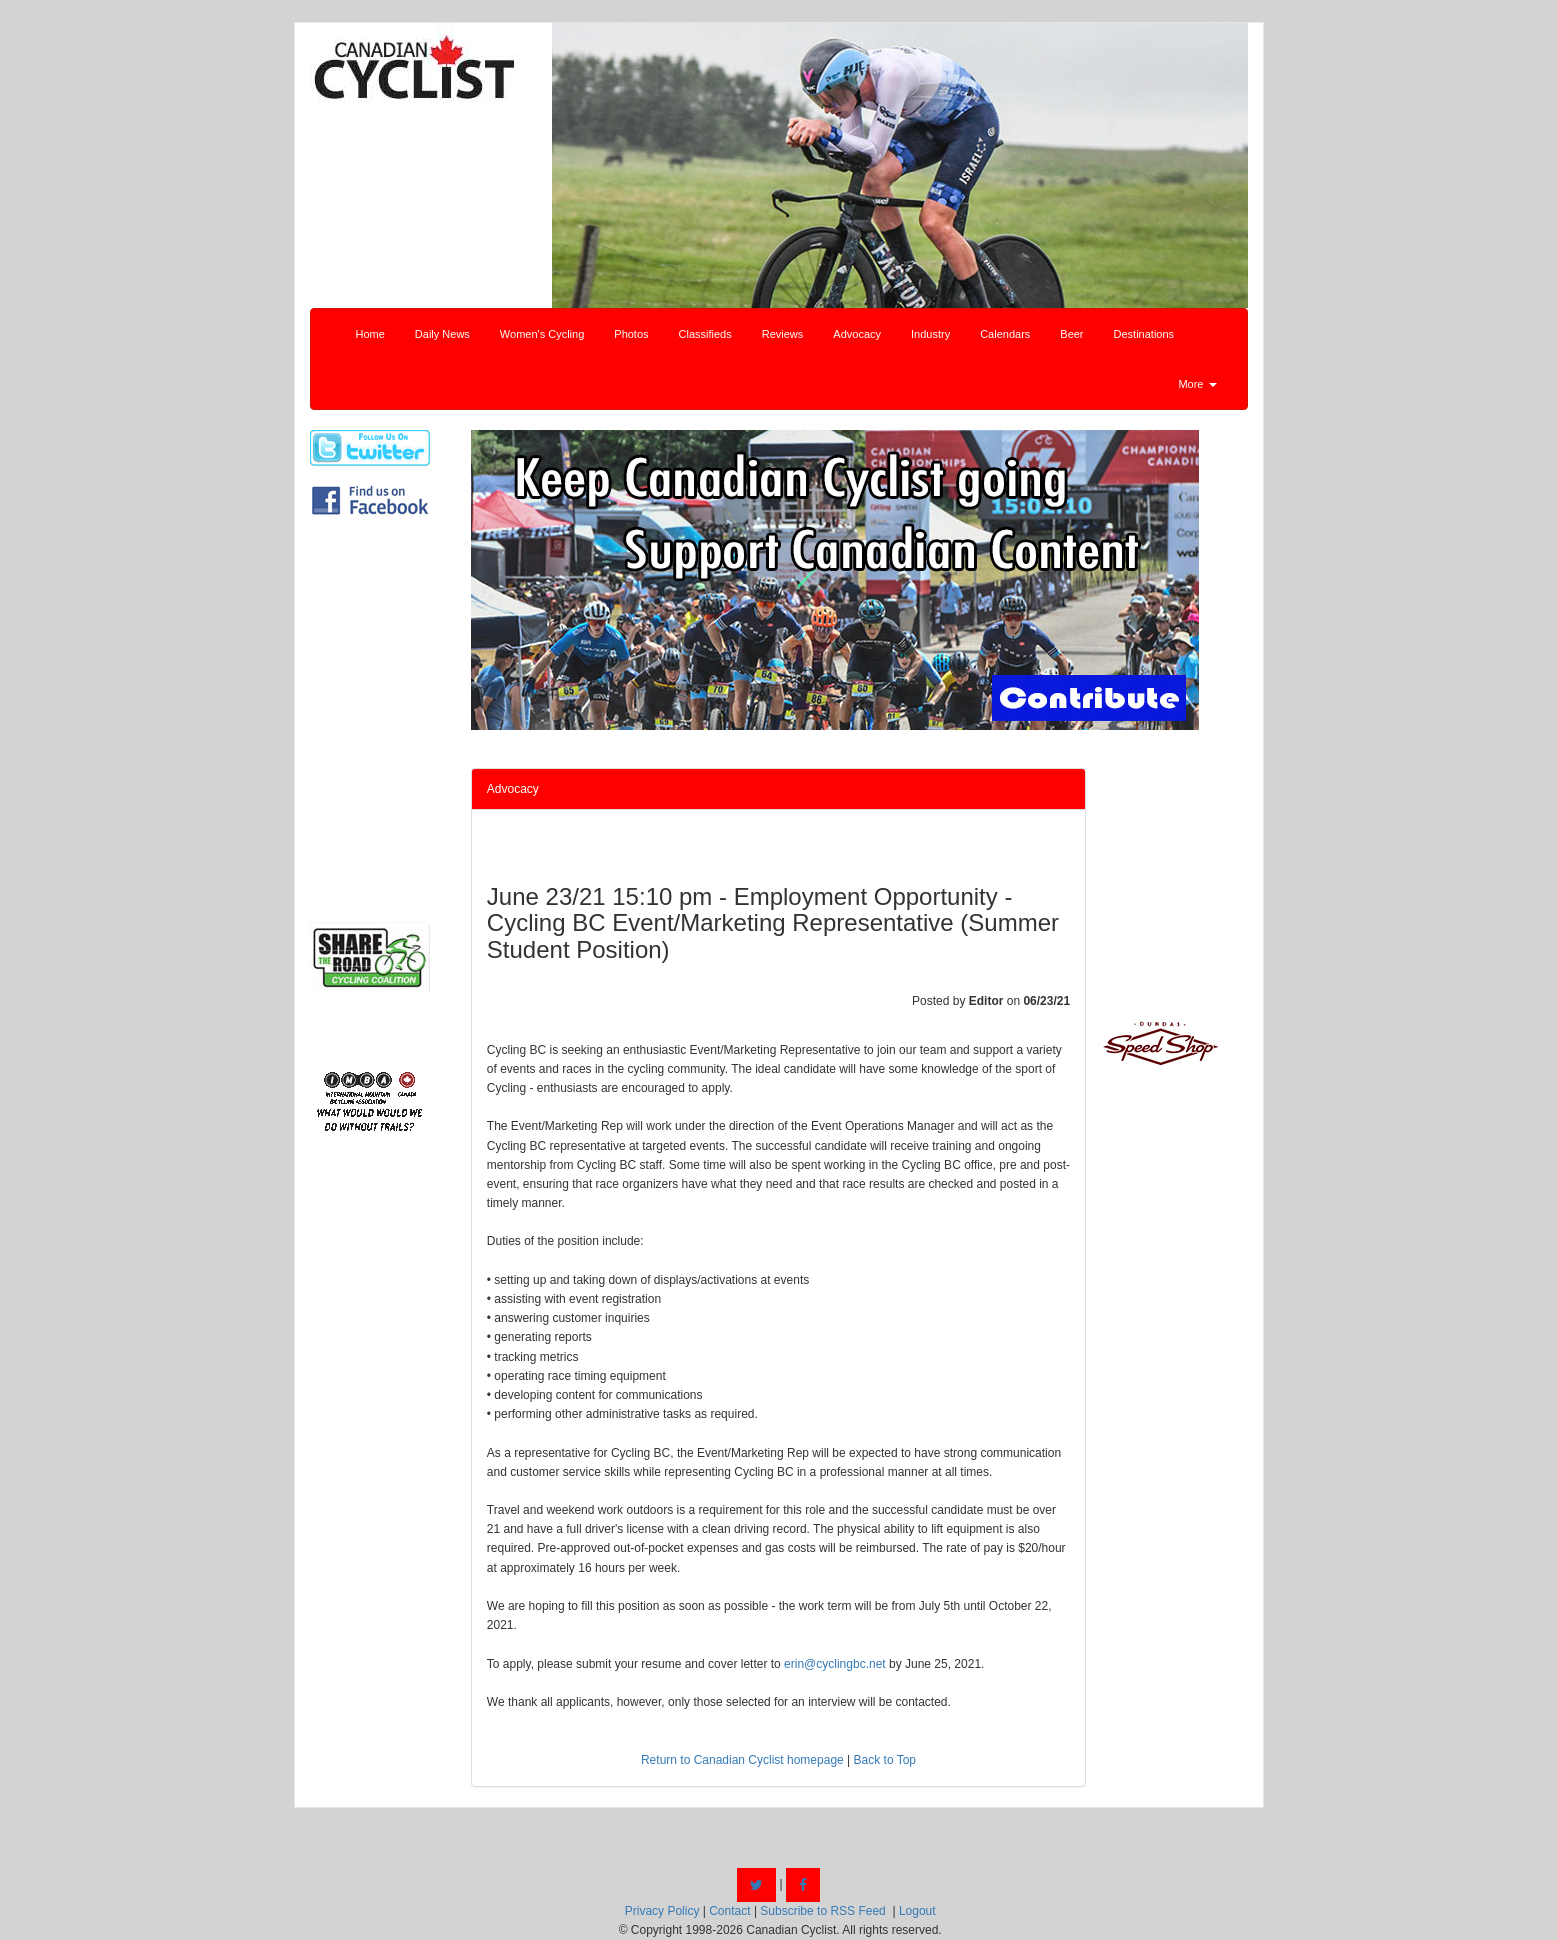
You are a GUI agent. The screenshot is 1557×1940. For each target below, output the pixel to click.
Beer (1071, 334)
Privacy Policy (662, 1911)
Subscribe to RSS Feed (822, 1911)
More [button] (1197, 384)
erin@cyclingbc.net (835, 1664)
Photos (631, 334)
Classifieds (705, 334)
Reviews (783, 334)
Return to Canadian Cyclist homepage (742, 1760)
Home (370, 334)
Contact (729, 1911)
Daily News (442, 334)
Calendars (1005, 334)
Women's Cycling (542, 334)
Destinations (1144, 334)
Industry (930, 334)
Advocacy (857, 334)
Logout (917, 1911)
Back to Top (885, 1760)
